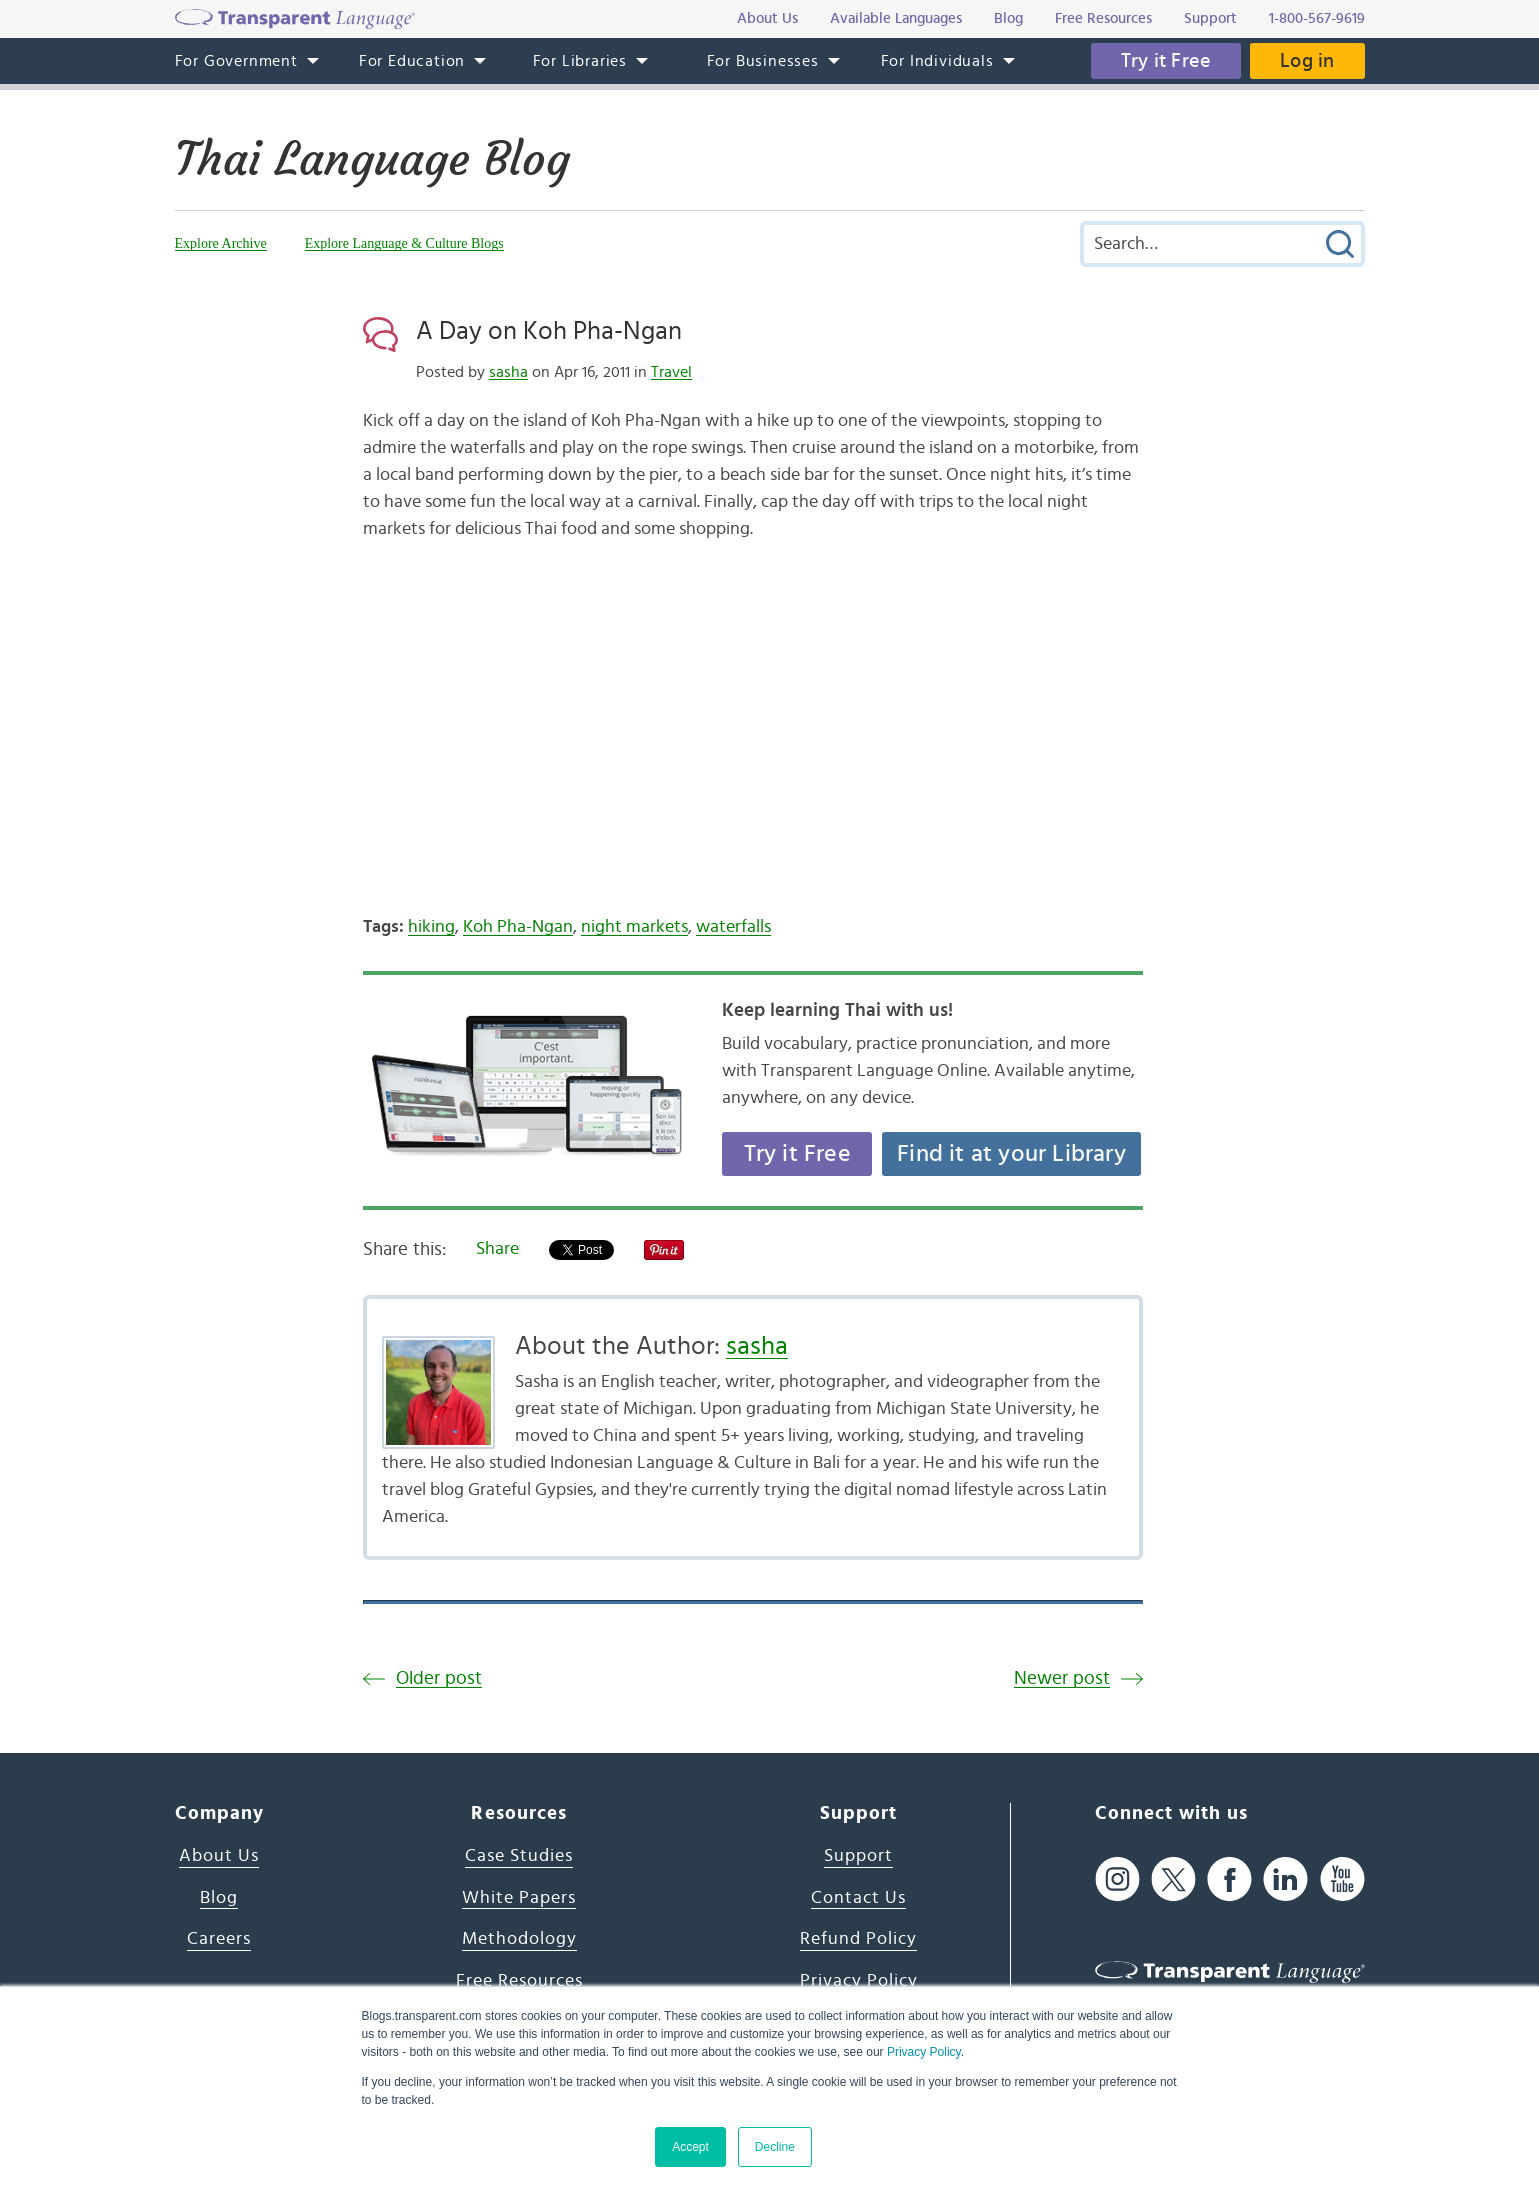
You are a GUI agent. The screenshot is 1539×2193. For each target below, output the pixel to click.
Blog (219, 1898)
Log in (1307, 61)
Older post (439, 1678)
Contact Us (858, 1898)
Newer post (1062, 1678)
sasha (508, 372)
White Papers (519, 1898)
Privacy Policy (924, 2052)
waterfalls (733, 927)
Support (858, 1856)
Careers (219, 1939)
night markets (634, 927)
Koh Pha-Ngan (518, 927)
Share (497, 1249)
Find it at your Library (1011, 1154)
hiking (431, 927)
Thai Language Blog (372, 159)
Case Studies (519, 1856)
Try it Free (1166, 61)
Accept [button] (690, 2147)
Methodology (519, 1939)
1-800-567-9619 (1317, 18)
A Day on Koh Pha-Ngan (549, 331)
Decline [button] (775, 2147)
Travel (671, 372)
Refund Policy (858, 1939)
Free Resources (519, 1981)
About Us (219, 1856)
